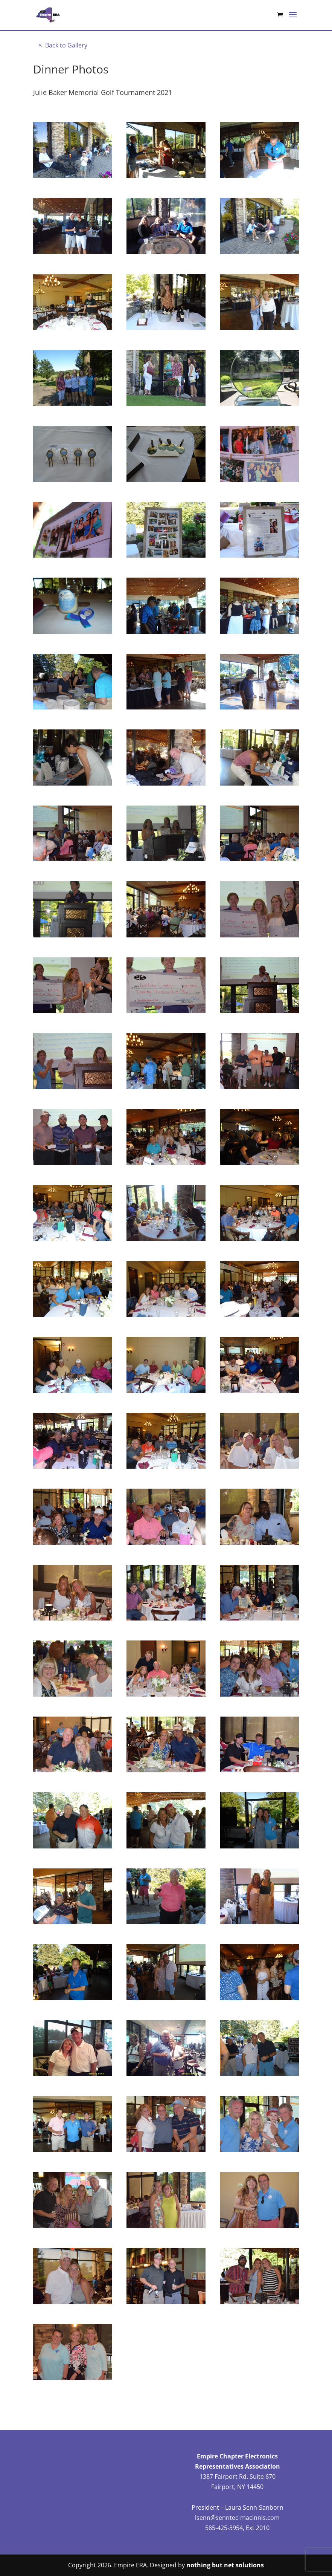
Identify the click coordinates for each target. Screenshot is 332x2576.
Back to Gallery (66, 45)
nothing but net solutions (225, 2565)
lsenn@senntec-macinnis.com (237, 2517)
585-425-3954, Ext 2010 (237, 2528)
